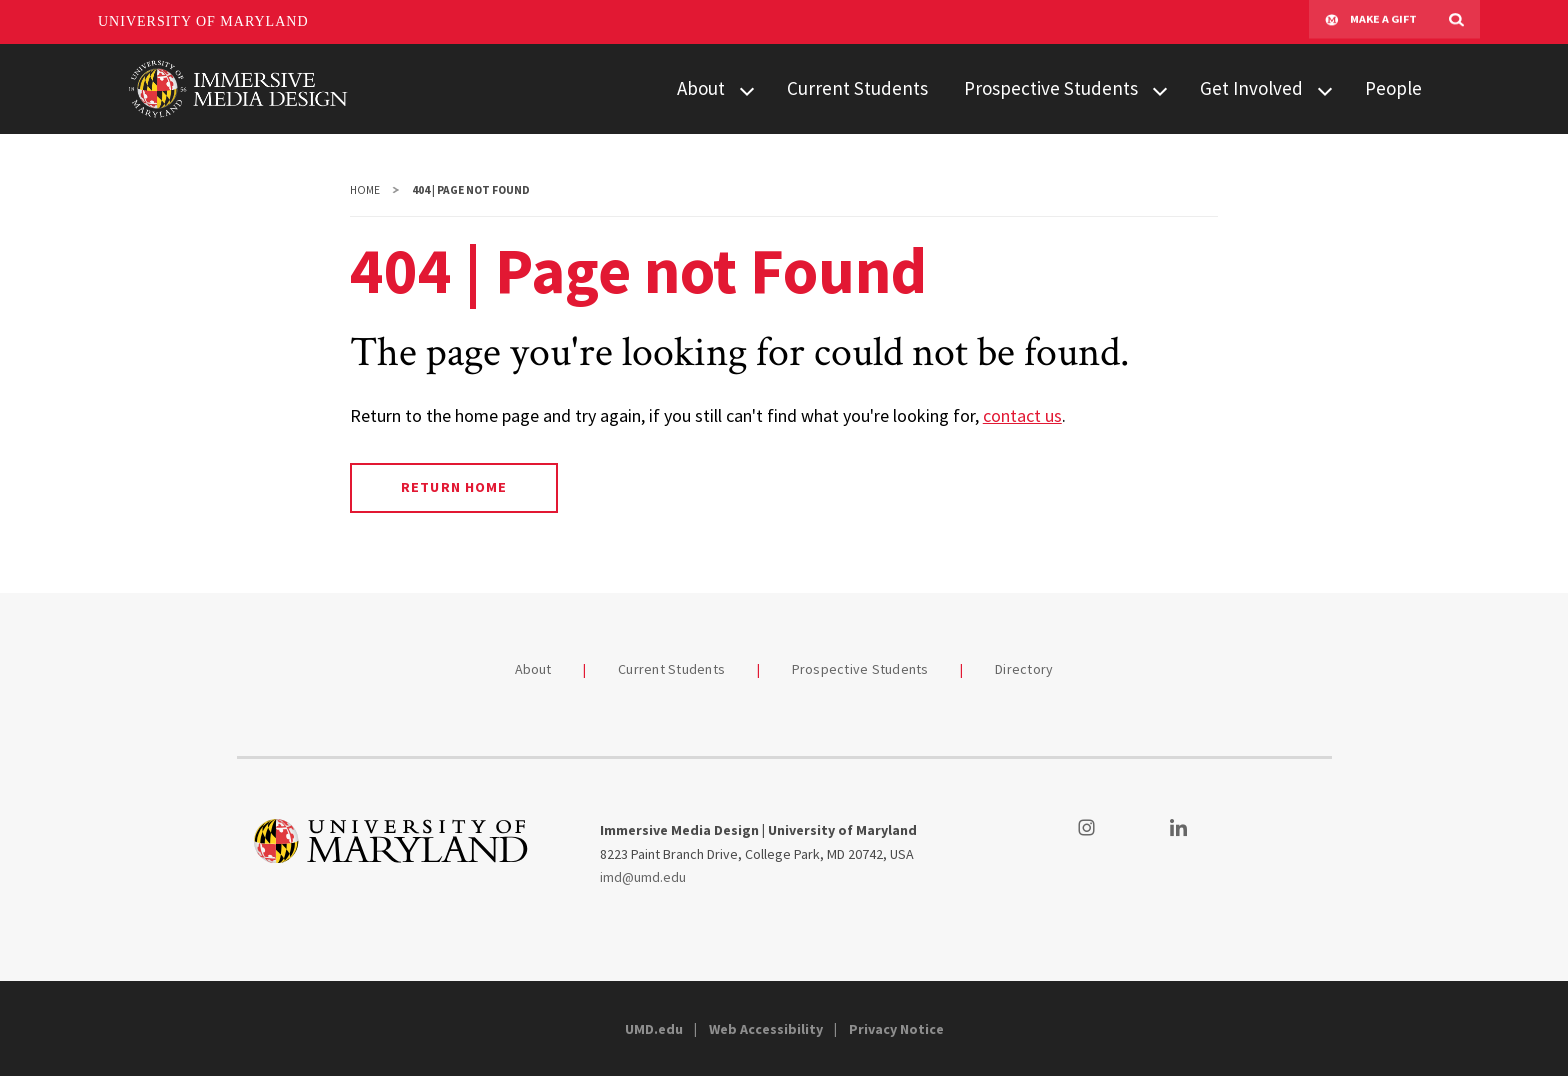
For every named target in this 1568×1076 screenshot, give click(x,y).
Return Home (453, 487)
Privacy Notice (896, 1029)
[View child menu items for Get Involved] (1325, 89)
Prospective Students (1051, 88)
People (1393, 88)
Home (365, 190)
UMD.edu (654, 1029)
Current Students (857, 88)
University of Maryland (203, 21)
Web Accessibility (766, 1029)
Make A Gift (1371, 22)
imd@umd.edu (643, 877)
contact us (1022, 415)
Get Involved (1251, 88)
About (701, 88)
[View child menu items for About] (747, 89)
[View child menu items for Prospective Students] (1160, 89)
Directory (1024, 669)
